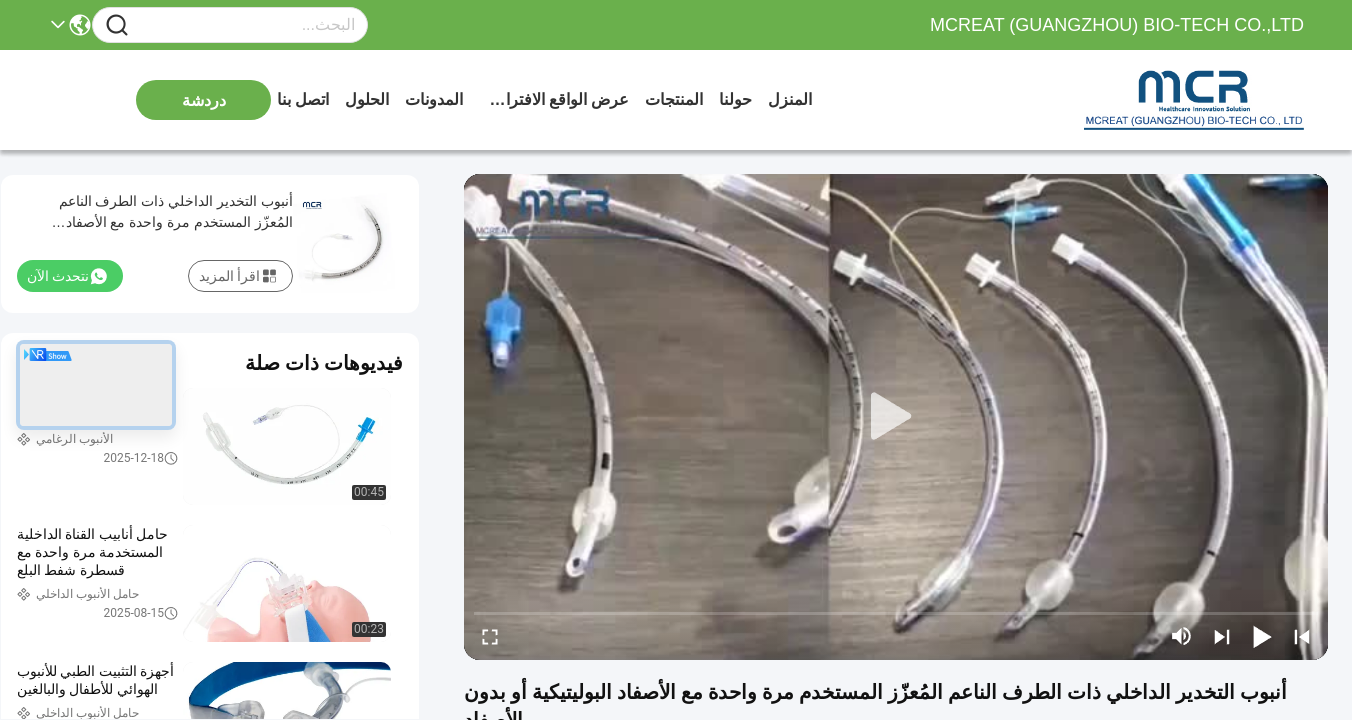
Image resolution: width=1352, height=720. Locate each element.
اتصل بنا (303, 99)
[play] (896, 417)
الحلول (367, 99)
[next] (1222, 636)
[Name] (117, 25)
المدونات (434, 99)
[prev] (1302, 636)
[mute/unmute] (1182, 636)
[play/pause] (1262, 636)
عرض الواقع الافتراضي (554, 99)
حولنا (735, 99)
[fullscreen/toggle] (490, 636)
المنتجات (674, 99)
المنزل (790, 99)
